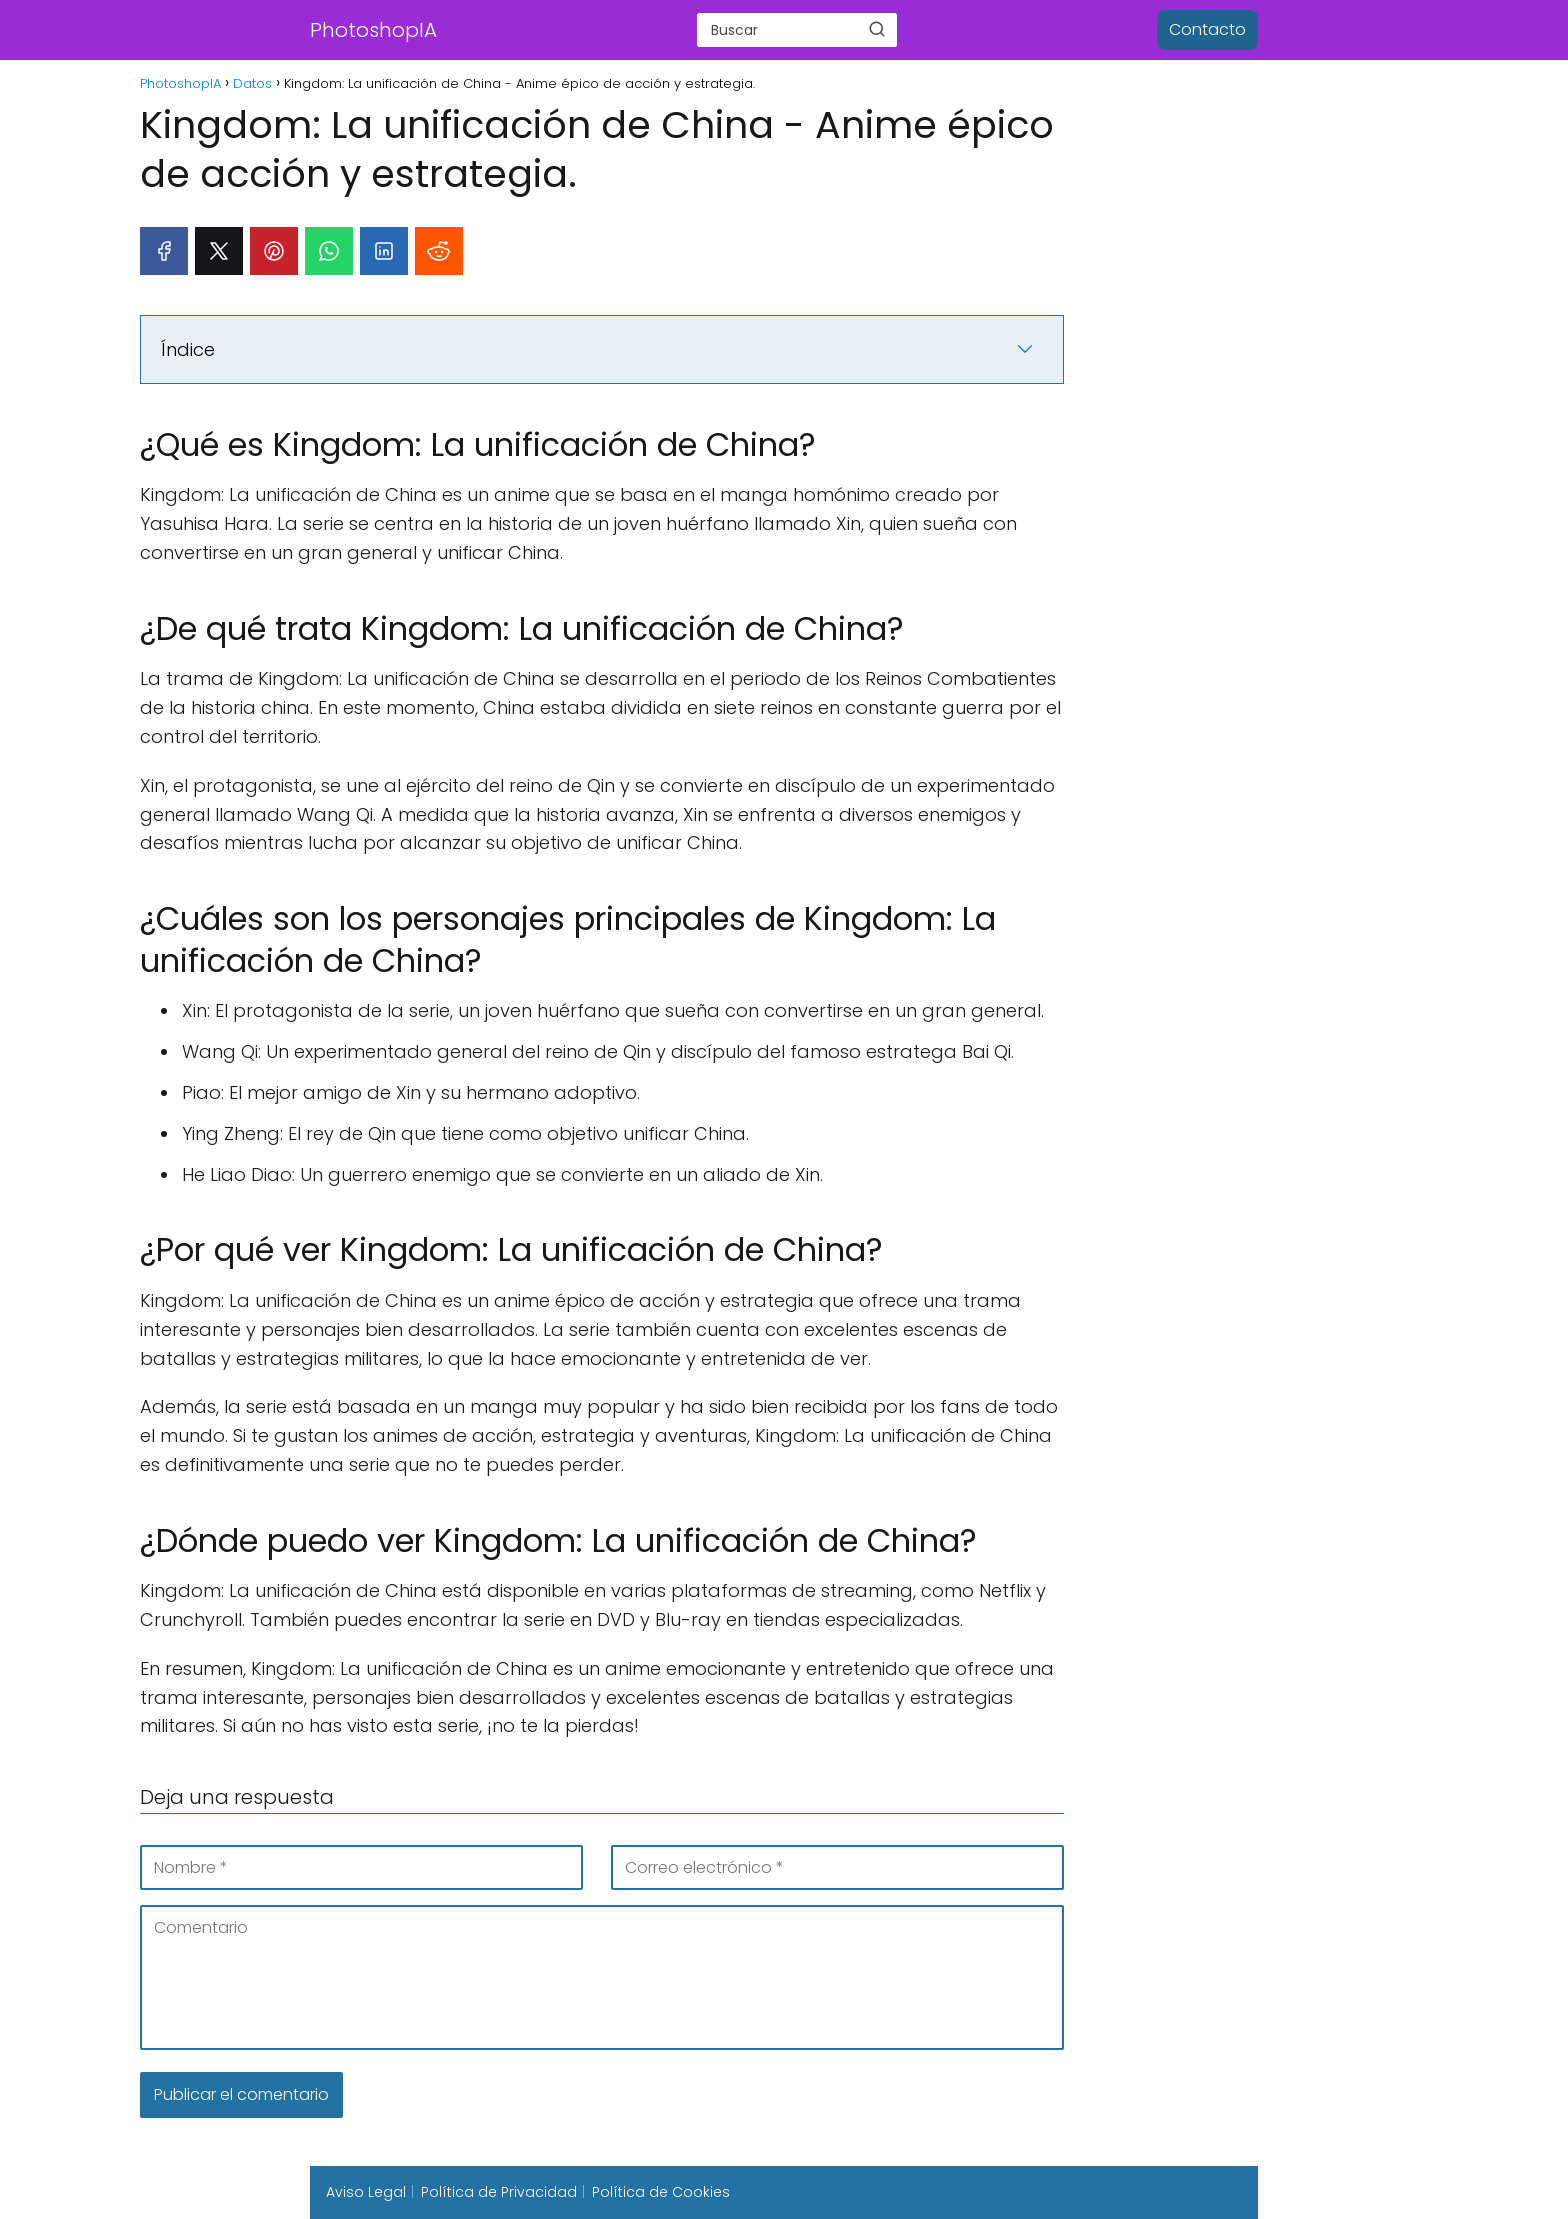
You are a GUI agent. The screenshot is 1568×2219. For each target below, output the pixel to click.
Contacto (1207, 29)
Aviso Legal (366, 2192)
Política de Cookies (661, 2192)
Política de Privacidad (499, 2192)
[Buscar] (877, 29)
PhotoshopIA (373, 30)
